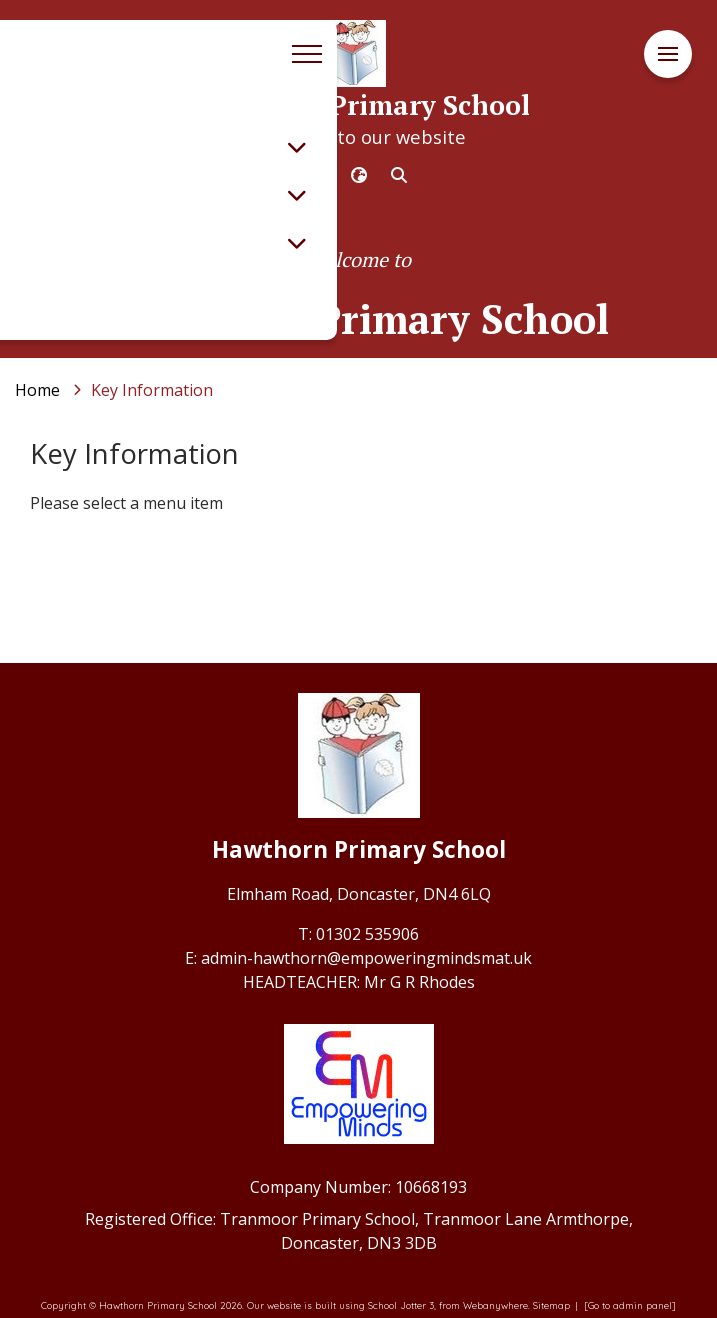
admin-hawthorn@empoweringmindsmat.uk (366, 958)
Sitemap (551, 1305)
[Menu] (668, 54)
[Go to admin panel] (630, 1305)
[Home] (37, 390)
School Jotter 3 (401, 1305)
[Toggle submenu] (297, 147)
